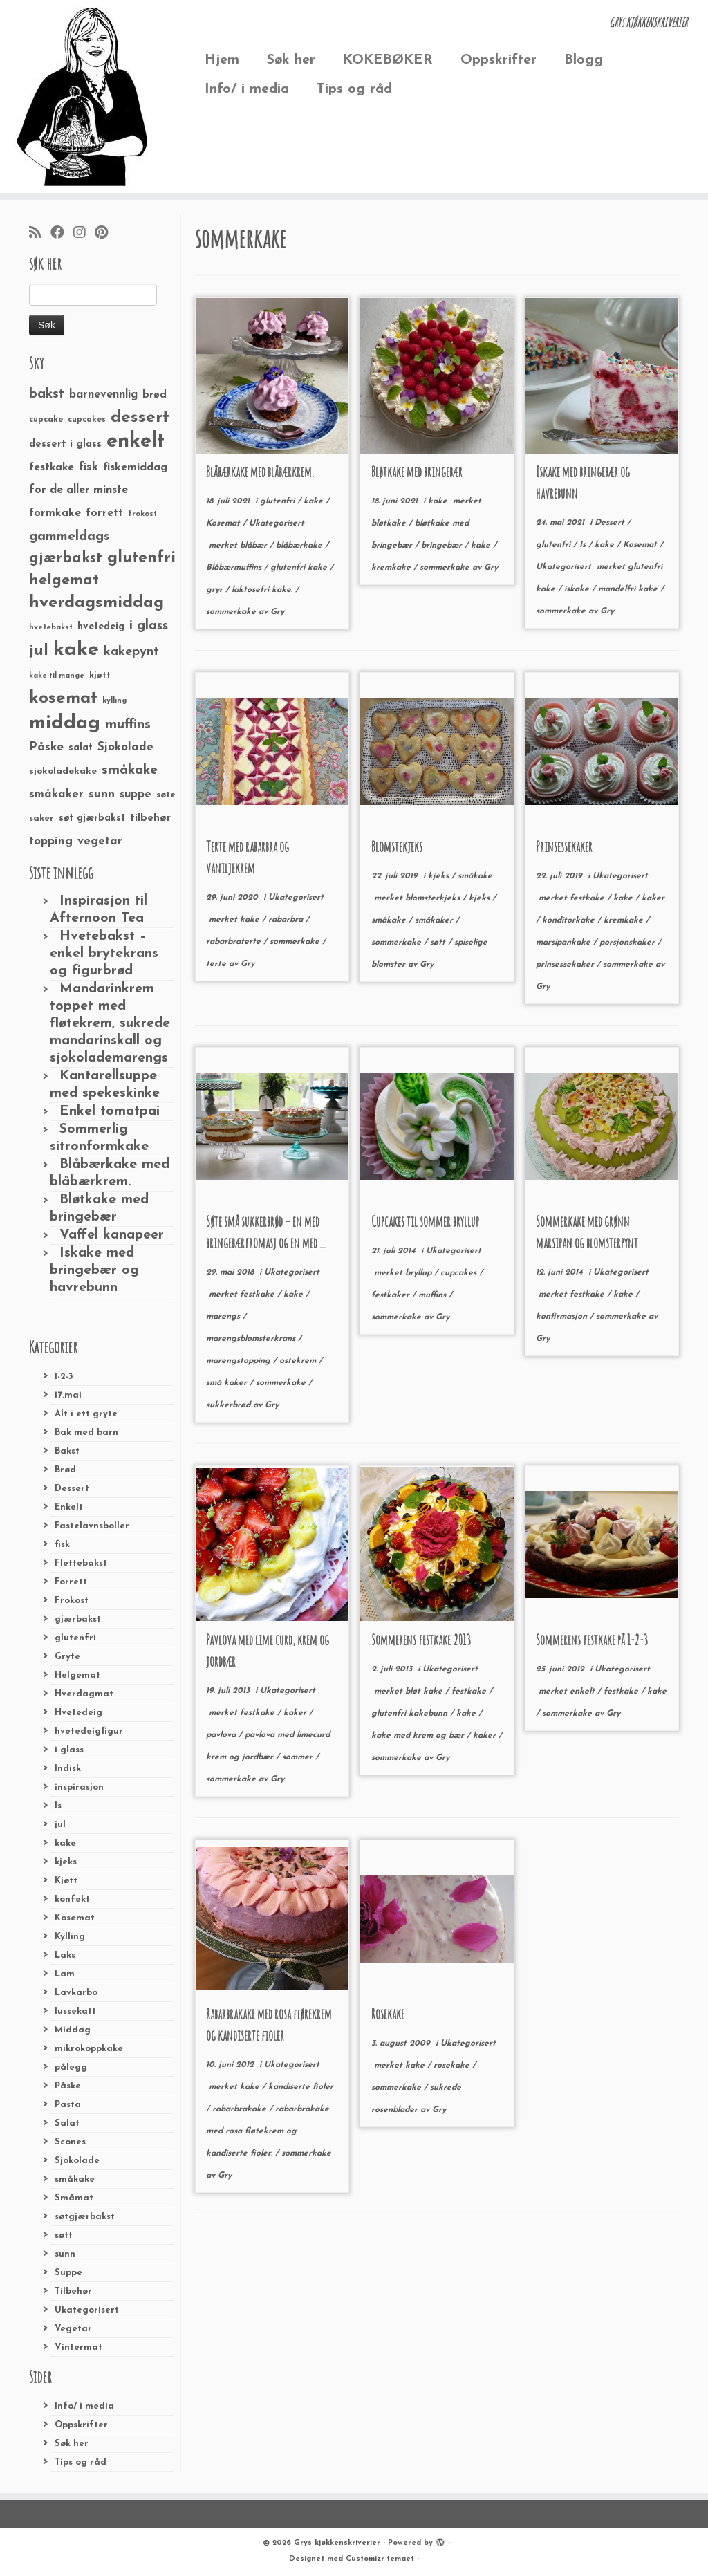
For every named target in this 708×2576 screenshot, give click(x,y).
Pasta (68, 2104)
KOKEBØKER (388, 60)
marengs (224, 1317)
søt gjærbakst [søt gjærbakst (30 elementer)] (92, 818)
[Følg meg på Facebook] (61, 234)
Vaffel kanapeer (111, 1235)
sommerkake (232, 612)
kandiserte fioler (300, 2087)
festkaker (391, 1295)
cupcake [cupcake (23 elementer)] (46, 420)
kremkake (392, 568)
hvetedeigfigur (89, 1731)
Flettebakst (81, 1563)
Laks (65, 1955)
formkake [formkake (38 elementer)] (55, 513)
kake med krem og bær (419, 1736)
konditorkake (569, 920)
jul (60, 1824)
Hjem (222, 60)
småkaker (435, 920)
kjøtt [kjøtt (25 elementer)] (100, 675)
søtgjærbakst (85, 2216)
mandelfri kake (629, 589)
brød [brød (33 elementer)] (154, 395)
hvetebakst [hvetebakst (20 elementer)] (51, 627)
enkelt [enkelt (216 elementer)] (135, 442)
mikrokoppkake (89, 2048)
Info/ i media (247, 89)
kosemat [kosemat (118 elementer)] (63, 698)
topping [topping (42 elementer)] (51, 841)
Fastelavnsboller (92, 1525)
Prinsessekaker (564, 846)
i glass (69, 1749)
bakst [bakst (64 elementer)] (46, 394)
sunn (65, 2254)
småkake (75, 2179)
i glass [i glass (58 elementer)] (148, 626)
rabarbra (287, 920)
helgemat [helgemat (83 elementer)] (64, 580)
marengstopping (239, 1361)
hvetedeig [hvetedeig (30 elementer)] (100, 627)
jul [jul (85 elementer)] (38, 651)
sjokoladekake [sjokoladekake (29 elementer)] (63, 771)
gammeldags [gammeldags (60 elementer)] (69, 537)
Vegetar (73, 2328)
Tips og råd (354, 89)
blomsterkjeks (434, 898)
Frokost (71, 1600)
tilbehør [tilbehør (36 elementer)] (150, 818)
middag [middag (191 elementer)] (64, 723)
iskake (578, 589)
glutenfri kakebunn (410, 1713)
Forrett (71, 1581)
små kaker (228, 1383)
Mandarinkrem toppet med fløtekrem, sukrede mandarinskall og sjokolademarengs (110, 1023)
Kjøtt (66, 1880)
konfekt (72, 1899)
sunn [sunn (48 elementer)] (101, 794)
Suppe (68, 2272)
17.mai (68, 1395)
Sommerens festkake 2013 (421, 1640)
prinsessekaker (566, 965)
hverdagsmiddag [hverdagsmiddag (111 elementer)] (96, 603)
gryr (215, 590)
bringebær (443, 545)
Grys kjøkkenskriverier (337, 2543)
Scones (70, 2142)
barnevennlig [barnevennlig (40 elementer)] (103, 394)
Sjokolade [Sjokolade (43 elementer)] (125, 747)
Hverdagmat (84, 1693)
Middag (73, 2030)
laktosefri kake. (263, 590)
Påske (68, 2086)
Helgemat (77, 1675)
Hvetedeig (78, 1712)
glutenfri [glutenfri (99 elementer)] (141, 558)
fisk (62, 1544)
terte (217, 964)
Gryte (67, 1656)
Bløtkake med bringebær (417, 472)
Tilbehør (73, 2291)
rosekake (453, 2065)
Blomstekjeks (396, 846)
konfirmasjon (563, 1317)
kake (65, 1843)
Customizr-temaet (380, 2559)
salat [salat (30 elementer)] (80, 748)
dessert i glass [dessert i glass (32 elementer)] (65, 444)
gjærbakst (78, 1619)
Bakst (67, 1451)
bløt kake (425, 1691)
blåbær (255, 545)
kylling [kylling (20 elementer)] (114, 701)
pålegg (71, 2067)
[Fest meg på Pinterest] (106, 234)
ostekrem (299, 1361)
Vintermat (78, 2347)
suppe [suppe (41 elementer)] (135, 794)
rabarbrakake (240, 2109)
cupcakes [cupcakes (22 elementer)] (87, 420)
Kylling (70, 1936)
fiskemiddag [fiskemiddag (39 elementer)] (135, 467)
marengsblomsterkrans (252, 1339)
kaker (653, 898)
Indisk (68, 1768)
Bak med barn (86, 1432)
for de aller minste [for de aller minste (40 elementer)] (78, 490)
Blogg (583, 60)
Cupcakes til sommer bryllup (425, 1221)
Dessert (72, 1488)
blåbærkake (300, 545)
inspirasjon (79, 1787)
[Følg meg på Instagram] (84, 234)
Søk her (291, 60)
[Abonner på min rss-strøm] (39, 234)
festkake (588, 898)
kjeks (66, 1861)
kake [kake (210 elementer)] (76, 650)
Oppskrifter (498, 60)
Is (58, 1805)
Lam (65, 1974)
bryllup (419, 1273)
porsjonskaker (628, 942)
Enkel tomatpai (109, 1111)
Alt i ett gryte (86, 1413)
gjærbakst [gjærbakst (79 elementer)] (65, 558)
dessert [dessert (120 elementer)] (140, 417)
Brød (65, 1469)
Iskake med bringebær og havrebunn (94, 1270)
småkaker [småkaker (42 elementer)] (56, 794)
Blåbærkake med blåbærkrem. (260, 472)
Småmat (74, 2198)
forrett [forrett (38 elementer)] (104, 513)
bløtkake (390, 523)
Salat (67, 2123)
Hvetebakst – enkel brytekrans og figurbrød (104, 953)
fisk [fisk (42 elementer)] (88, 467)
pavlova (222, 1735)
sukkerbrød (229, 1405)
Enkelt (69, 1507)
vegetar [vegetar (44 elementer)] (99, 841)
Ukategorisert (87, 2310)
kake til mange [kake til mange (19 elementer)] (56, 676)
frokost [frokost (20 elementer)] (142, 514)
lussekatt (75, 2011)
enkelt (583, 1691)
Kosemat (75, 1918)
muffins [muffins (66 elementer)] (128, 725)
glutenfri (75, 1637)
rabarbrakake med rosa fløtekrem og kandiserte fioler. (267, 2131)
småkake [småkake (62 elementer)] (130, 770)
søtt (64, 2235)
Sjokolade (77, 2160)
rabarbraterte (234, 942)
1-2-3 (64, 1376)
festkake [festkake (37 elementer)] (51, 467)
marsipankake (564, 942)
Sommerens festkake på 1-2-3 (592, 1640)
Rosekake (387, 2014)
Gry (277, 612)
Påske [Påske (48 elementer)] (46, 747)
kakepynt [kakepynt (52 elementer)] (131, 651)
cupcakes (459, 1273)
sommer (298, 1757)
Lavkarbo (76, 1992)
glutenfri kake (300, 568)
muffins (433, 1295)
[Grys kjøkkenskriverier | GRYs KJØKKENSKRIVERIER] (83, 96)
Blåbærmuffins (235, 568)
